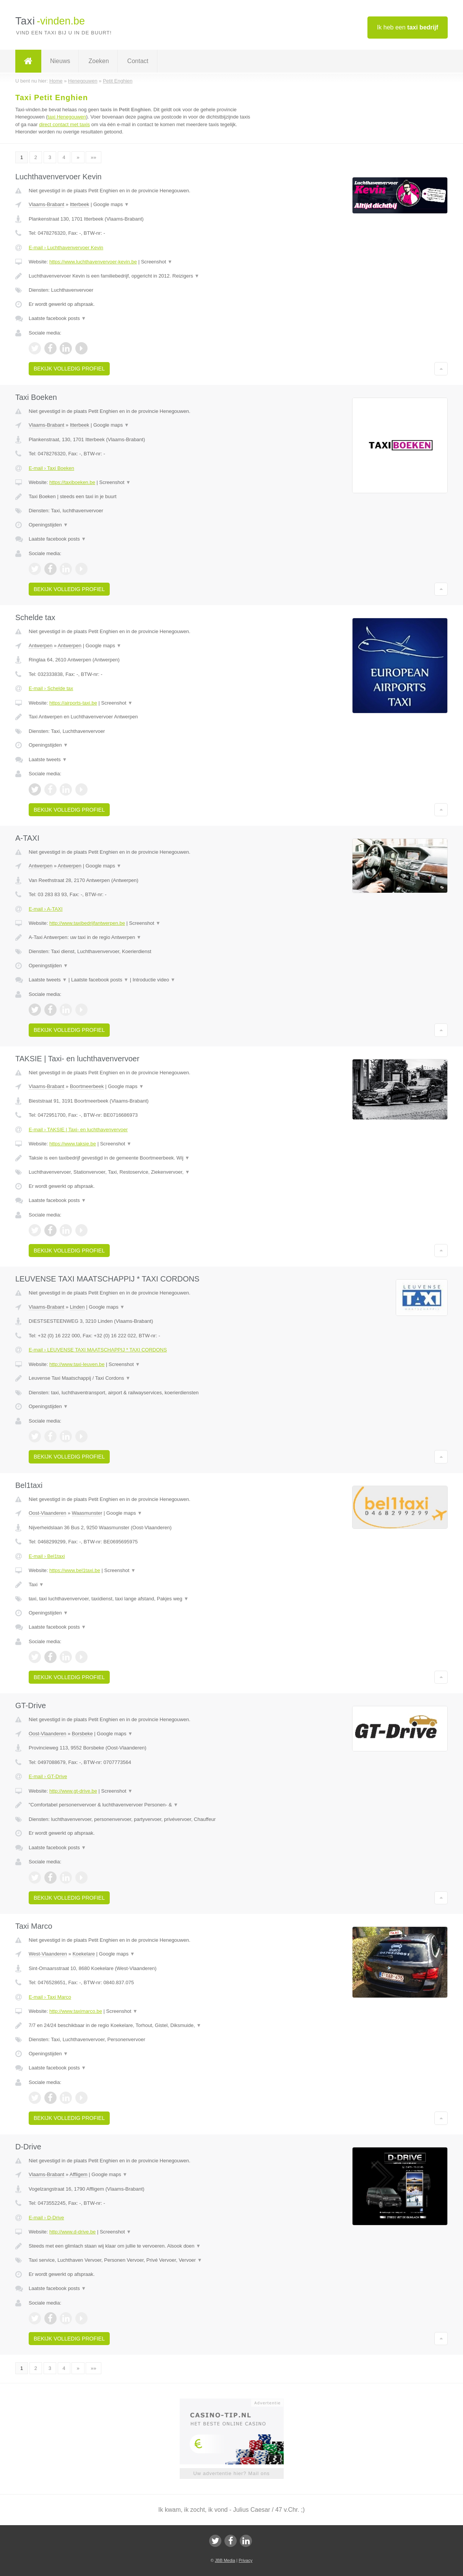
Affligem (79, 2174)
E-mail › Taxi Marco (50, 1997)
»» (93, 157)
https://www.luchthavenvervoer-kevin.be (93, 262)
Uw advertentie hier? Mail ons (231, 2473)
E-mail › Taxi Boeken (51, 468)
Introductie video (154, 980)
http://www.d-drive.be (72, 2232)
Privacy (245, 2560)
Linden (77, 1307)
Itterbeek (79, 204)
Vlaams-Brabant (46, 204)
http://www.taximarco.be (75, 2011)
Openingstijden (48, 525)
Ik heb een (407, 27)
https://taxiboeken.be (72, 482)
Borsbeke (82, 1733)
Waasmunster (87, 1513)
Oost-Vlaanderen (47, 1513)
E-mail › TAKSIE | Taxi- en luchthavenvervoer (78, 1129)
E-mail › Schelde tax (51, 688)
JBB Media (225, 2560)
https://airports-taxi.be (73, 703)
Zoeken (98, 61)
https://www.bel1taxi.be (74, 1570)
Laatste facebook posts (57, 318)
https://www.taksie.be (72, 1144)
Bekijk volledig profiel (69, 368)
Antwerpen (40, 645)
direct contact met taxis (64, 124)
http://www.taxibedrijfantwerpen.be (87, 923)
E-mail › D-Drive (46, 2217)
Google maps (111, 204)
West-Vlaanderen (48, 1954)
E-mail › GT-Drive (48, 1776)
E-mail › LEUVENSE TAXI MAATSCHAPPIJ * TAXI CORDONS (98, 1350)
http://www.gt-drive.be (73, 1791)
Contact (137, 61)
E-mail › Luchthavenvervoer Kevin (66, 247)
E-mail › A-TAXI (46, 909)
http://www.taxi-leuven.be (77, 1364)
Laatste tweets (48, 759)
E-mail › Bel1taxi (47, 1556)
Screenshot (156, 262)
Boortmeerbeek (87, 1086)
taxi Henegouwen (67, 117)
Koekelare (84, 1954)
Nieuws (60, 61)
